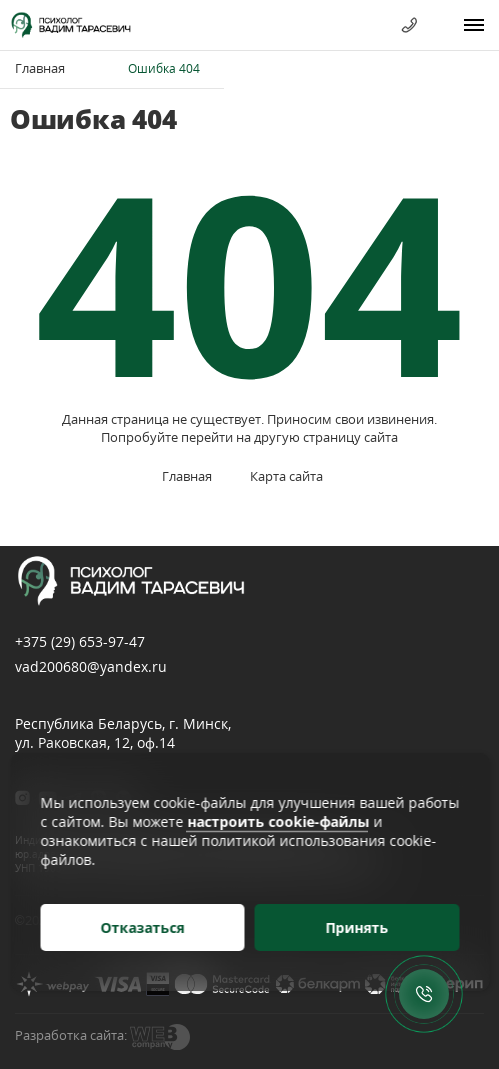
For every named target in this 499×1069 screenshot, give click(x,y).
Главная (40, 68)
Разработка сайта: (71, 1035)
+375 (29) (80, 641)
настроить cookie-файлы (278, 821)
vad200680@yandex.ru (91, 666)
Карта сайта (286, 476)
